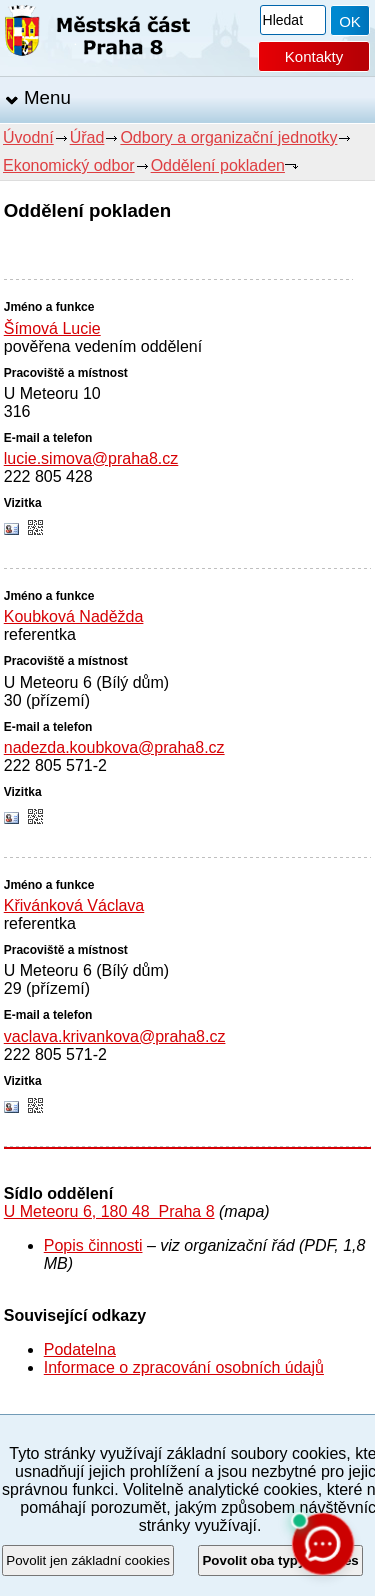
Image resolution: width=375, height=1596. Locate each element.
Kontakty (314, 56)
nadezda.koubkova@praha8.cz (114, 747)
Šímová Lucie (52, 328)
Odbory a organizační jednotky (228, 137)
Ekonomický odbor (69, 165)
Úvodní (28, 137)
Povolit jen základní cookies (88, 1560)
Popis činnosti (93, 1245)
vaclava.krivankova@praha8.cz (115, 1036)
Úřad (87, 137)
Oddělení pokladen (218, 165)
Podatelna (80, 1349)
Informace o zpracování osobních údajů (184, 1367)
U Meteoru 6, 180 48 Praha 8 (109, 1211)
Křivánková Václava (74, 905)
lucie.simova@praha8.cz (91, 458)
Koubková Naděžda (74, 616)
